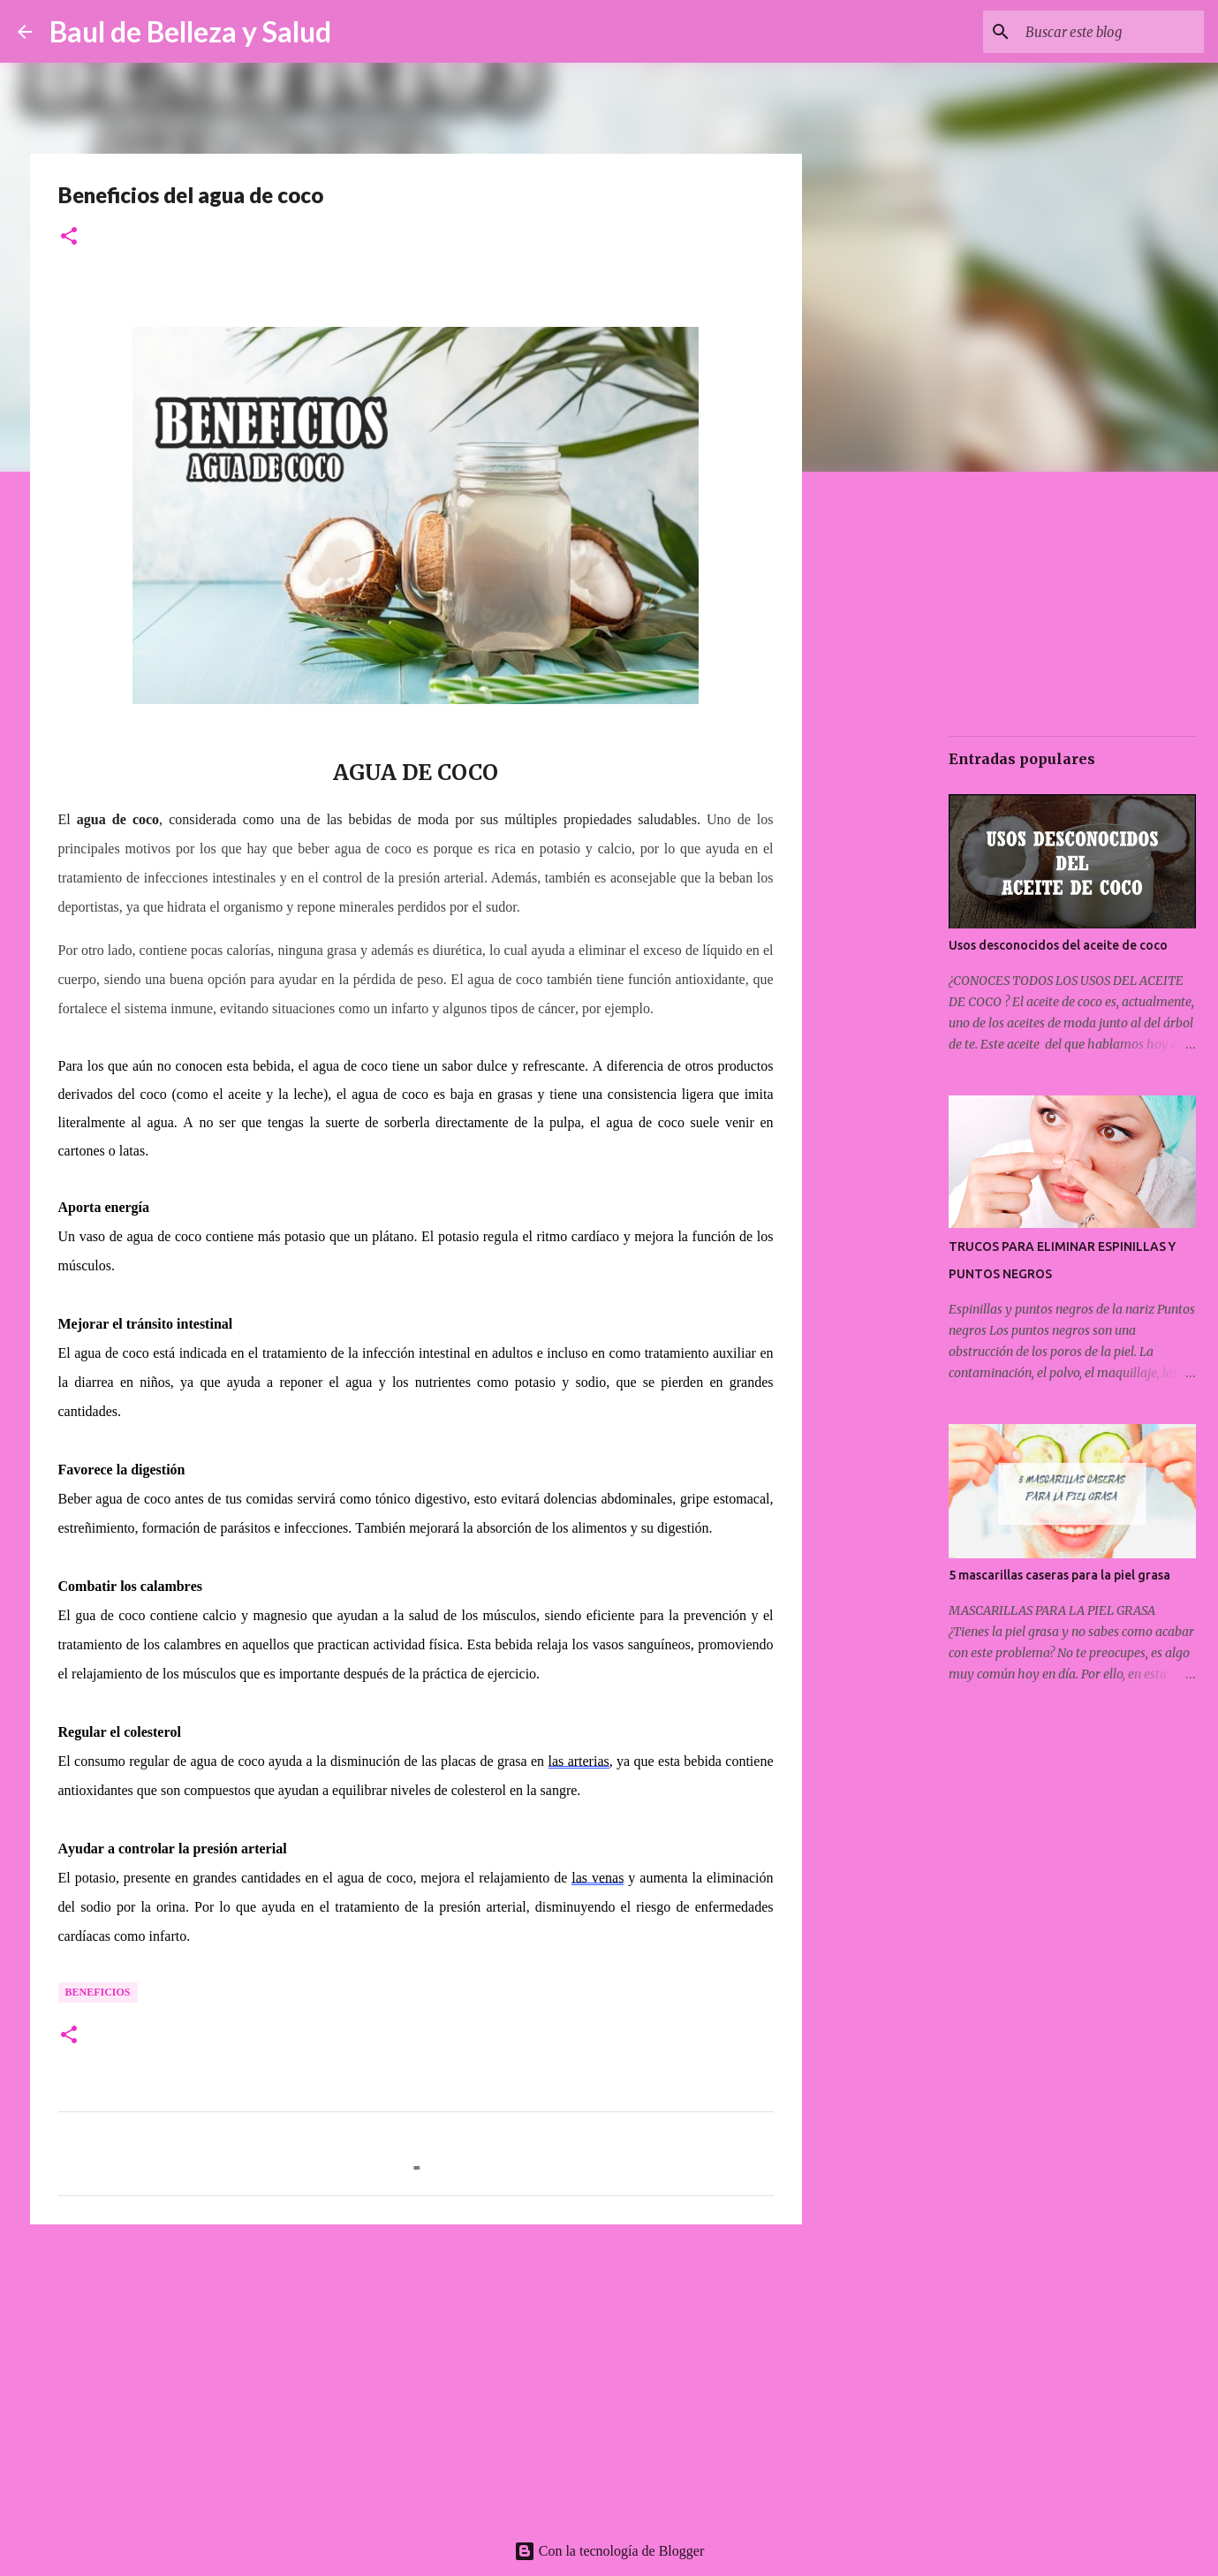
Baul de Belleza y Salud (190, 31)
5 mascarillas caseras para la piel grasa (1059, 1575)
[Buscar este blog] (1111, 32)
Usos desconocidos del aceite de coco (1058, 945)
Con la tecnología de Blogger (609, 2550)
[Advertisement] (416, 2374)
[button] (68, 237)
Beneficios (98, 1992)
